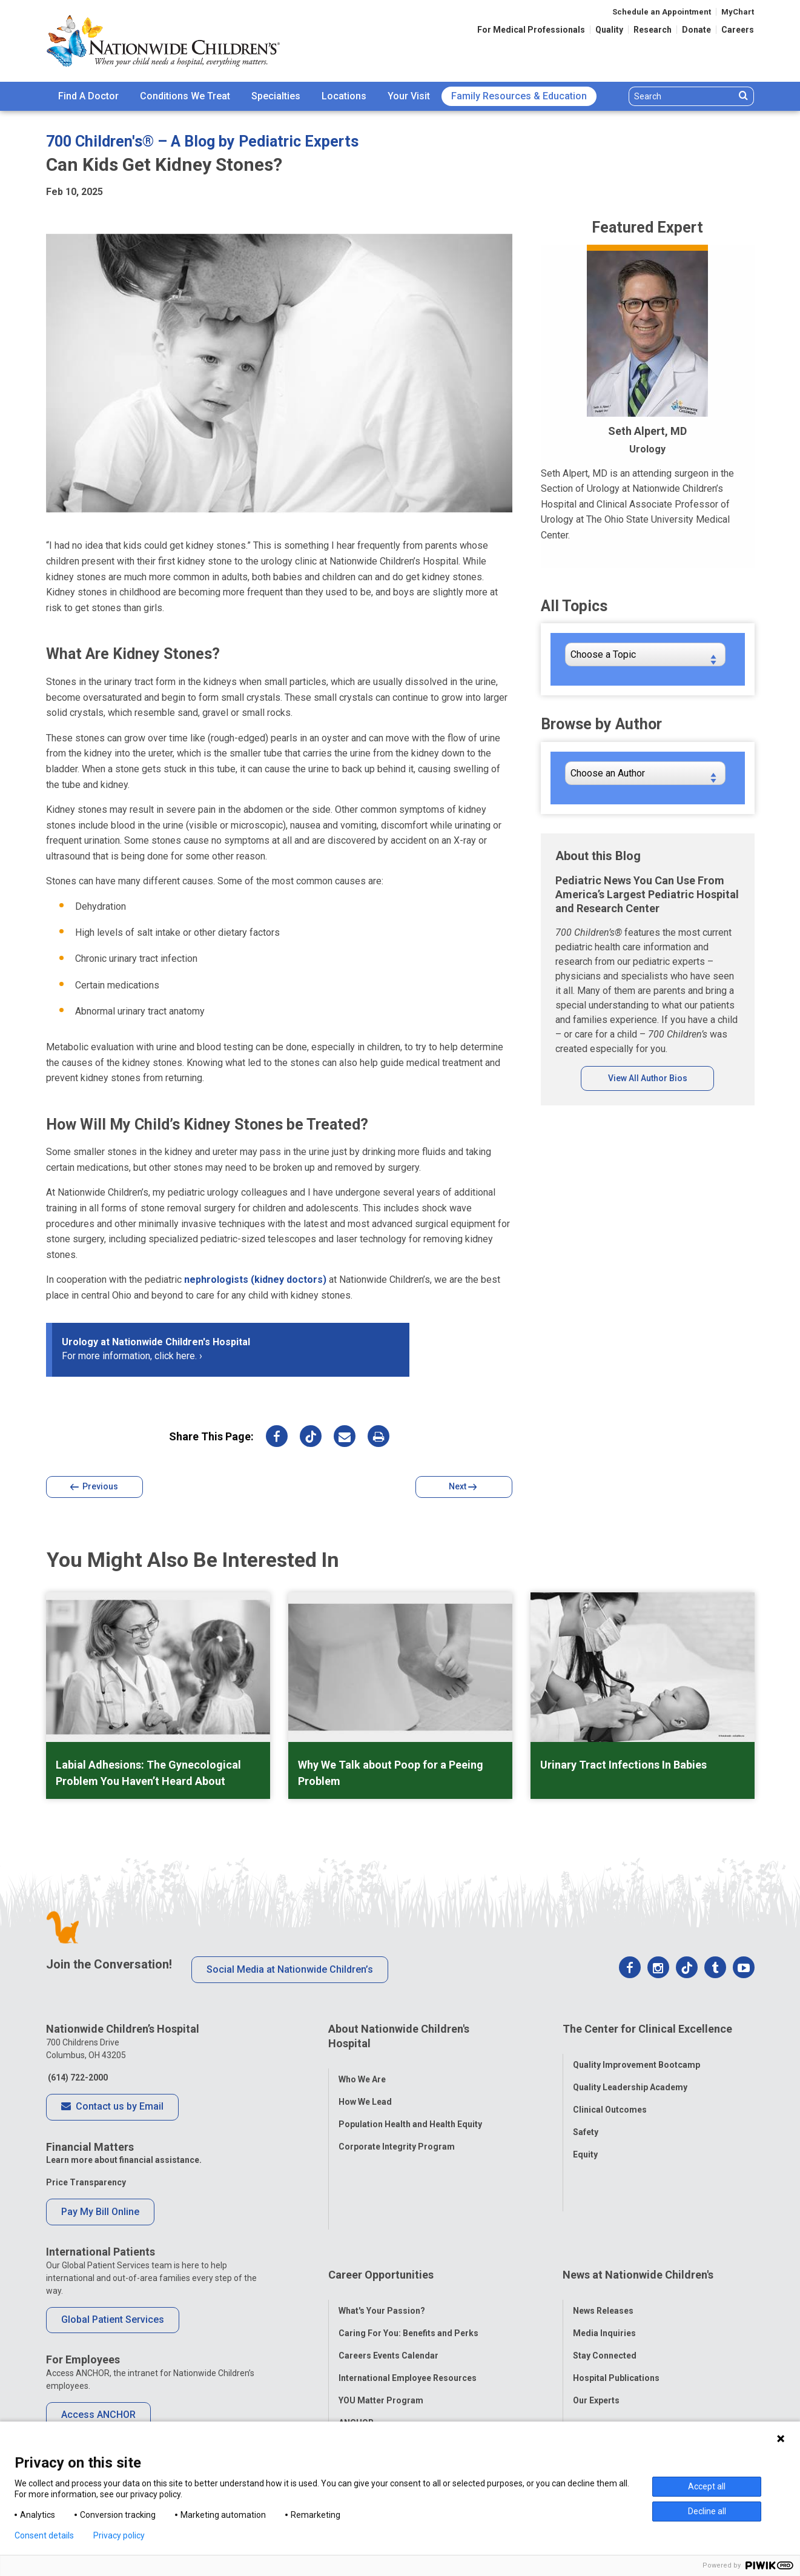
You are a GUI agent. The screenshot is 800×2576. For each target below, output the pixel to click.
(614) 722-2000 (77, 2077)
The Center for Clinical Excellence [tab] (647, 2028)
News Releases (603, 2217)
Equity (585, 2142)
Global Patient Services (112, 2319)
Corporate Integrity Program (397, 2133)
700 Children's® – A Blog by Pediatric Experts (202, 141)
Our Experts (596, 2306)
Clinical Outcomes (610, 2097)
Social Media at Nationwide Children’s (290, 1969)
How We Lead (365, 2088)
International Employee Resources (408, 2284)
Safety (585, 2119)
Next (463, 1487)
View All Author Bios (647, 1078)
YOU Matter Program (381, 2306)
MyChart (737, 12)
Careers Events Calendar (388, 2261)
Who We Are (362, 2066)
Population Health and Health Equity (410, 2111)
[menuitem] (88, 96)
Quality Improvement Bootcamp (636, 2052)
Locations (344, 96)
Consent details (44, 2535)
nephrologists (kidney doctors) (255, 1279)
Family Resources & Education (519, 96)
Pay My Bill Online (100, 2211)
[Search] (682, 96)
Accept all (707, 2486)
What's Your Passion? (382, 2217)
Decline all (707, 2511)
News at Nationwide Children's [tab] (638, 2194)
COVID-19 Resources (381, 2351)
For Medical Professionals (531, 29)
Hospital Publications (616, 2284)
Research (652, 29)
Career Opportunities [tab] (381, 2194)
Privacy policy (119, 2535)
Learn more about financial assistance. (124, 2160)
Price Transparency (86, 2182)
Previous (94, 1487)
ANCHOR (356, 2329)
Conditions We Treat (185, 96)
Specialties (275, 96)
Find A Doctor (88, 96)
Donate (696, 29)
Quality (609, 29)
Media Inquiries (604, 2239)
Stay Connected (604, 2261)
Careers (737, 29)
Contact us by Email (112, 2107)
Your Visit (409, 96)
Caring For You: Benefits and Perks (408, 2239)
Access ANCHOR (98, 2414)
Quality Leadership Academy (630, 2074)
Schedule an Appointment (661, 12)
